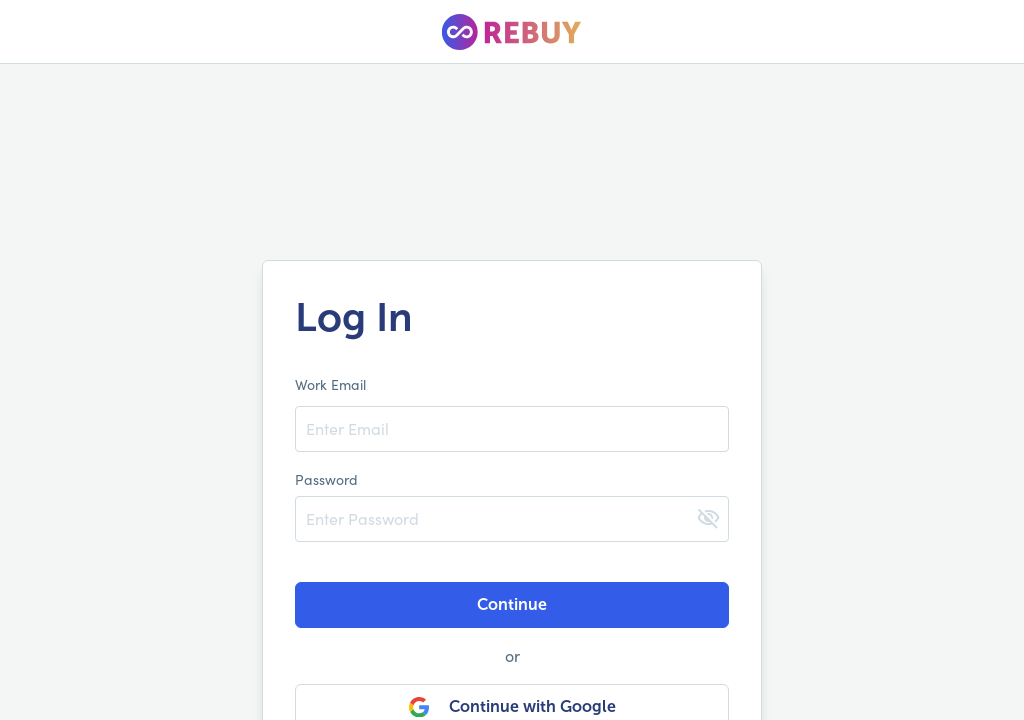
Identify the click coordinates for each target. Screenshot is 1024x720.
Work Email (330, 384)
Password (326, 479)
